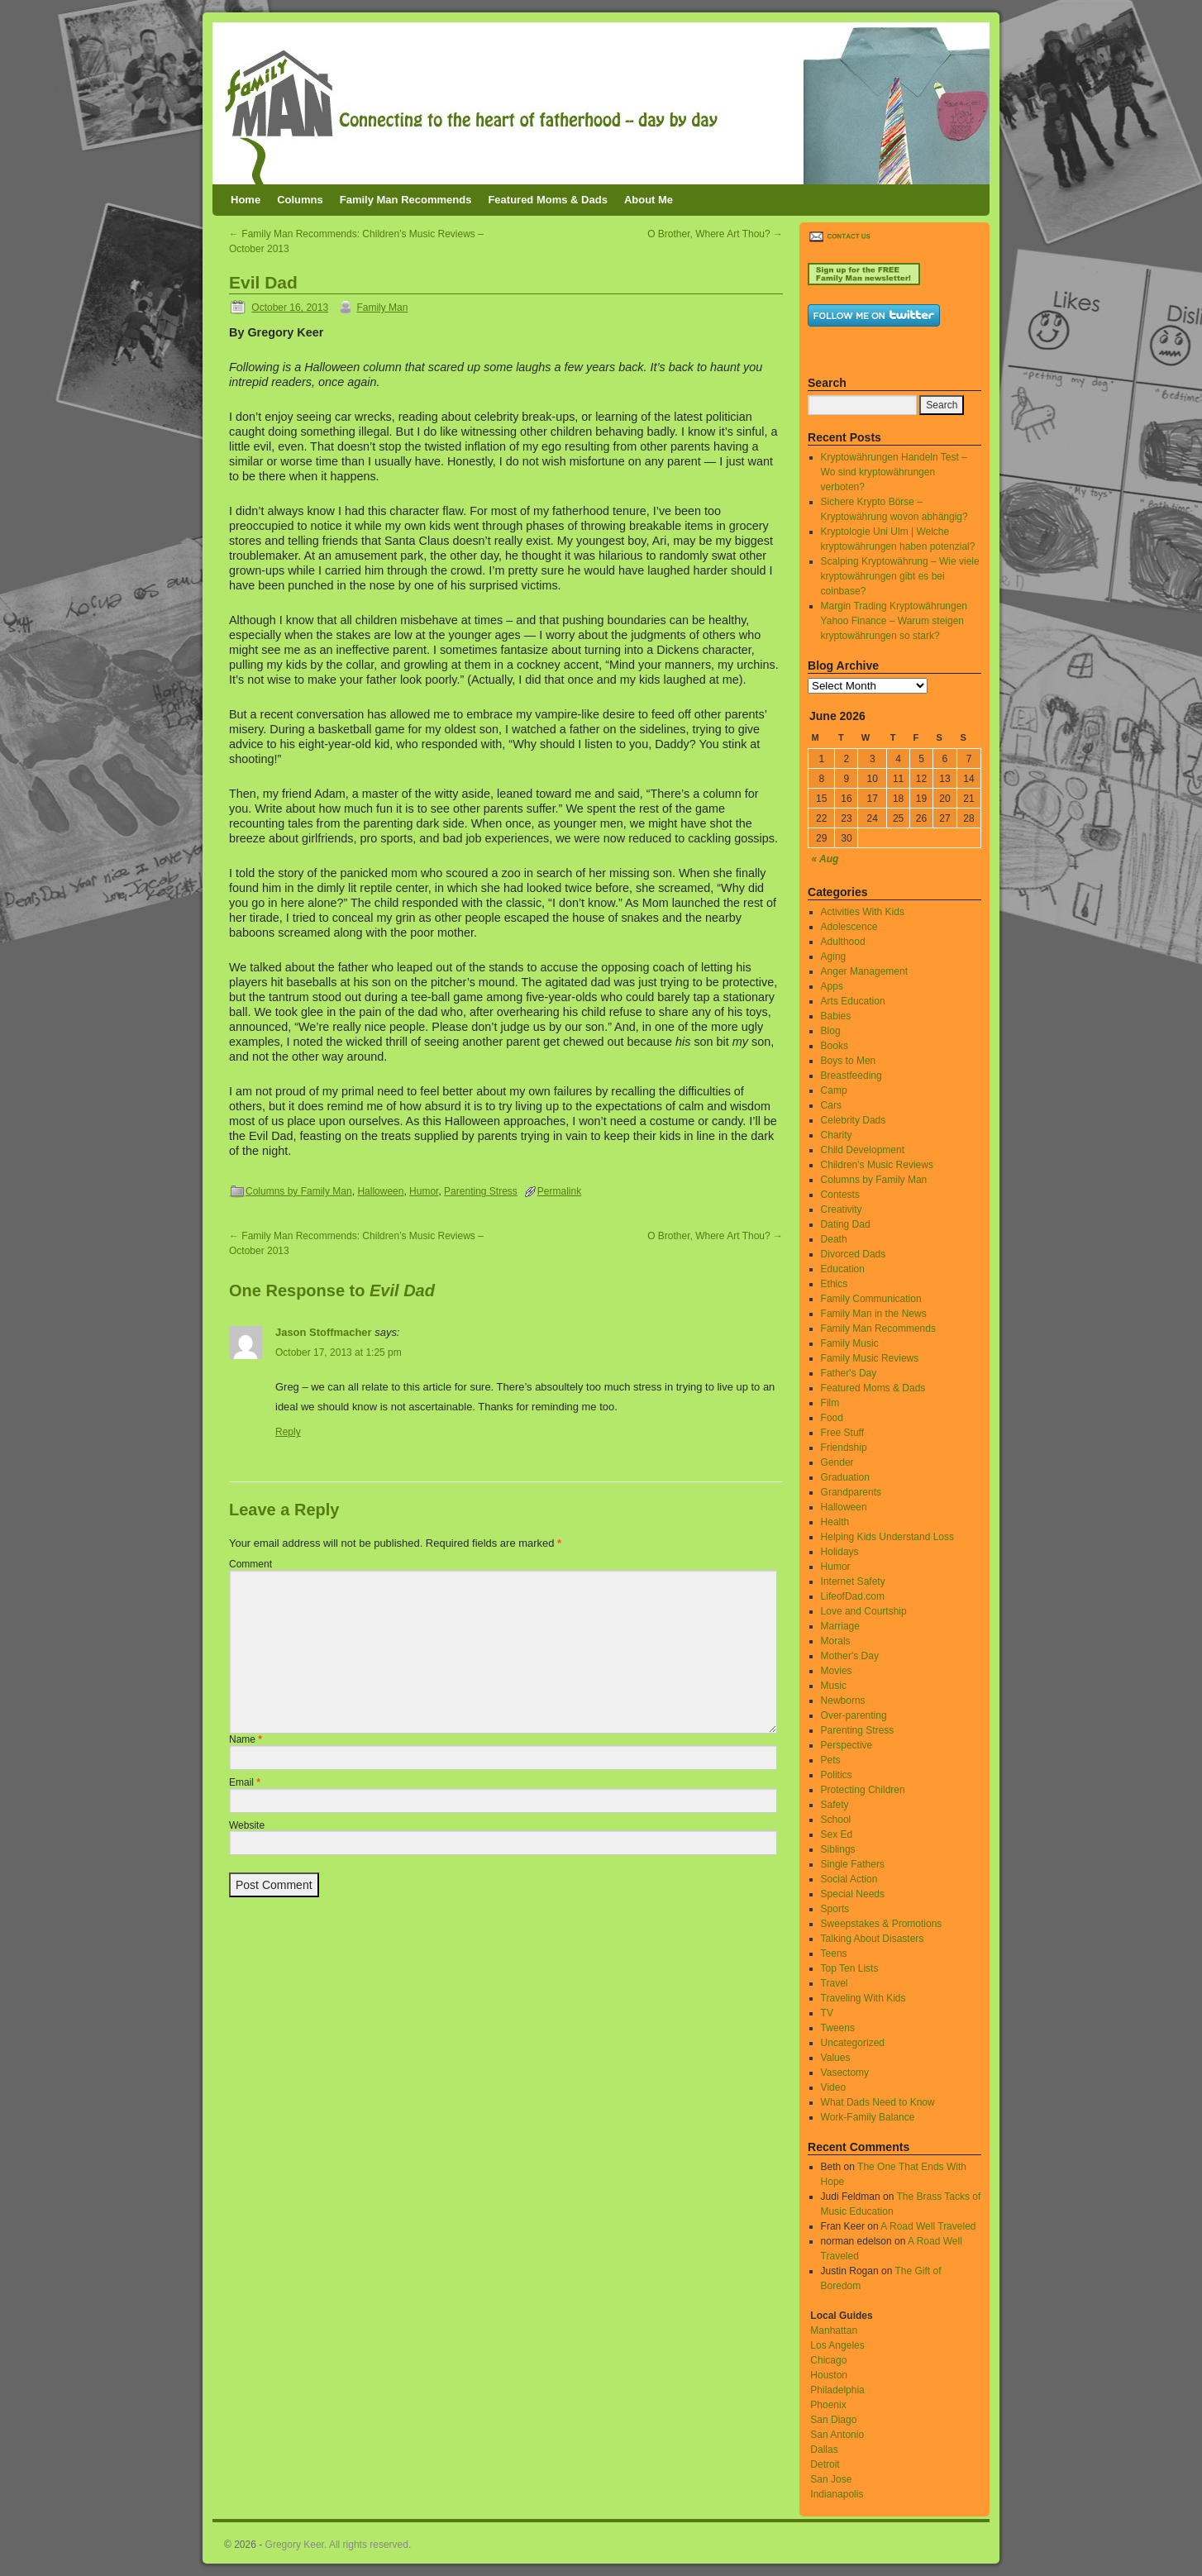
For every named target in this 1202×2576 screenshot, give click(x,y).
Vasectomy (845, 2072)
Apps (832, 986)
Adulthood (843, 941)
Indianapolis (836, 2494)
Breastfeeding (851, 1075)
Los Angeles (837, 2345)
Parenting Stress (481, 1191)
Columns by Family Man (299, 1191)
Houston (828, 2375)
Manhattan (833, 2330)
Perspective (847, 1745)
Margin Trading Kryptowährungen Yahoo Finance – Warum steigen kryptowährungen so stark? (894, 621)
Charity (836, 1135)
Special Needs (853, 1894)
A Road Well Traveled (927, 2226)
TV (827, 2013)
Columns (300, 199)
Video (833, 2087)
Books (834, 1046)
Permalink (559, 1191)
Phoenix (828, 2405)
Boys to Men (848, 1060)
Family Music (850, 1343)
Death (834, 1239)
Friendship (844, 1447)
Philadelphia (837, 2390)
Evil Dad (263, 282)
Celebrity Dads (853, 1120)
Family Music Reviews (870, 1358)
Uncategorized (853, 2043)
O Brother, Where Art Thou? (715, 234)
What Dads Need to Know (878, 2102)
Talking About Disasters (872, 1938)
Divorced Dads (853, 1254)
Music (834, 1685)
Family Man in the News (874, 1313)
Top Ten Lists (850, 1968)
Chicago (828, 2360)
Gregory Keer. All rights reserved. (338, 2544)
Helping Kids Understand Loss (887, 1537)
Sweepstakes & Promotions (881, 1924)
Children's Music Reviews (877, 1165)
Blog (831, 1031)
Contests (840, 1194)
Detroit (824, 2464)
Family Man (382, 307)
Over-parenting (854, 1715)
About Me (648, 199)
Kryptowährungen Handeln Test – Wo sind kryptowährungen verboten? (894, 472)
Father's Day (849, 1373)
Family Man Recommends (406, 199)
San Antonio (837, 2434)
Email (244, 1782)
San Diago (833, 2420)
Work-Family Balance (868, 2117)
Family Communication (871, 1299)
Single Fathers (853, 1864)
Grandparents (851, 1492)
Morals (836, 1641)
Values (836, 2057)
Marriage (840, 1626)
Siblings (838, 1849)
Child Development (862, 1150)
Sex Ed (837, 1834)
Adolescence (849, 927)
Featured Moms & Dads (547, 199)
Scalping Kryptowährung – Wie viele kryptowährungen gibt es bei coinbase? (900, 576)
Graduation (845, 1477)
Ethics (834, 1284)
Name (245, 1739)
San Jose (830, 2479)
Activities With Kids (862, 912)
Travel (834, 1983)
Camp (834, 1090)
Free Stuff (842, 1432)
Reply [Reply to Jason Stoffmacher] (288, 1432)
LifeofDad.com (853, 1596)
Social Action (849, 1879)
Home (245, 199)
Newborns (843, 1700)
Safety (835, 1804)
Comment (250, 1564)
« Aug (825, 859)
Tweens (838, 2028)
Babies (836, 1016)
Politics (836, 1775)
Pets (831, 1760)
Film (830, 1403)
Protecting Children (863, 1790)
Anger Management (864, 971)
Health (835, 1522)
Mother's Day (850, 1656)
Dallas (823, 2449)
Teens (834, 1953)
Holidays (840, 1552)
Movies (836, 1671)
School (836, 1819)
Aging (834, 956)
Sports (835, 1909)
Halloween (380, 1191)
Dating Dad (845, 1224)
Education (843, 1269)
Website (247, 1825)
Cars (831, 1105)
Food (832, 1418)
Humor (423, 1191)
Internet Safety (853, 1581)
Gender (837, 1462)
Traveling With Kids (863, 1998)
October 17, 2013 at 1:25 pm (338, 1352)
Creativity (841, 1209)
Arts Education (853, 1001)
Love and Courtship (864, 1611)
